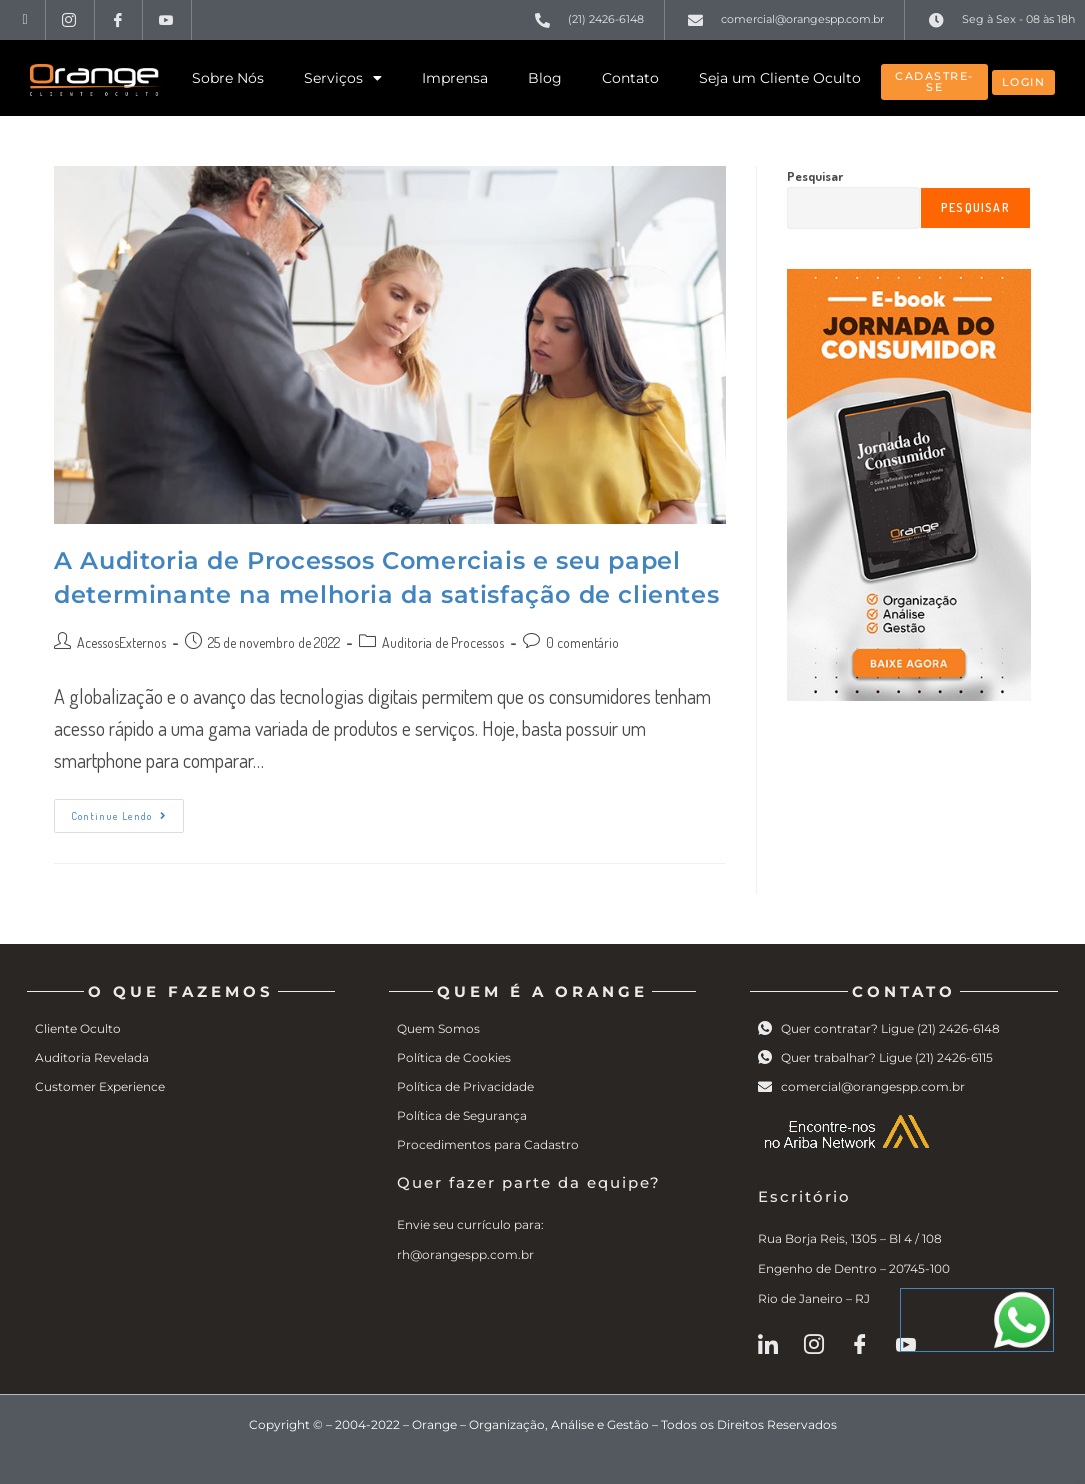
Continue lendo (127, 811)
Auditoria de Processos (443, 642)
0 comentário (582, 642)
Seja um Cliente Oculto (780, 78)
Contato (630, 78)
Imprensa (455, 78)
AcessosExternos (121, 642)
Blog (545, 78)
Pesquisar (815, 176)
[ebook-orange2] (908, 483)
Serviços (343, 78)
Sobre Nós (228, 78)
